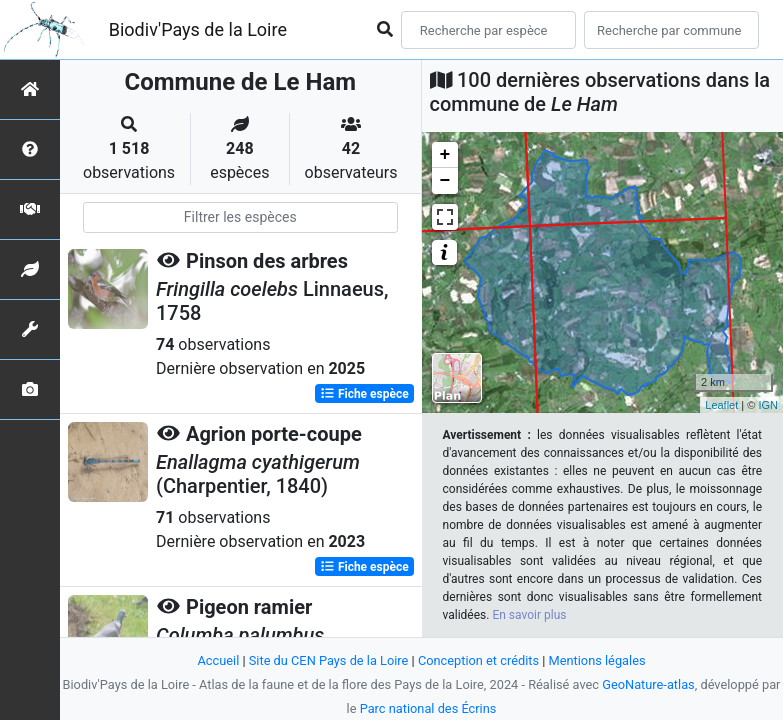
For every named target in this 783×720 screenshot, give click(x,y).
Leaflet (721, 405)
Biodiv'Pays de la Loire (198, 29)
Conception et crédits (478, 660)
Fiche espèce (364, 394)
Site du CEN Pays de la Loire (329, 660)
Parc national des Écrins (428, 708)
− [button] (445, 181)
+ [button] (445, 155)
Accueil (218, 660)
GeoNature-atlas (648, 684)
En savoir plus (529, 615)
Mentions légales (597, 660)
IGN (768, 405)
